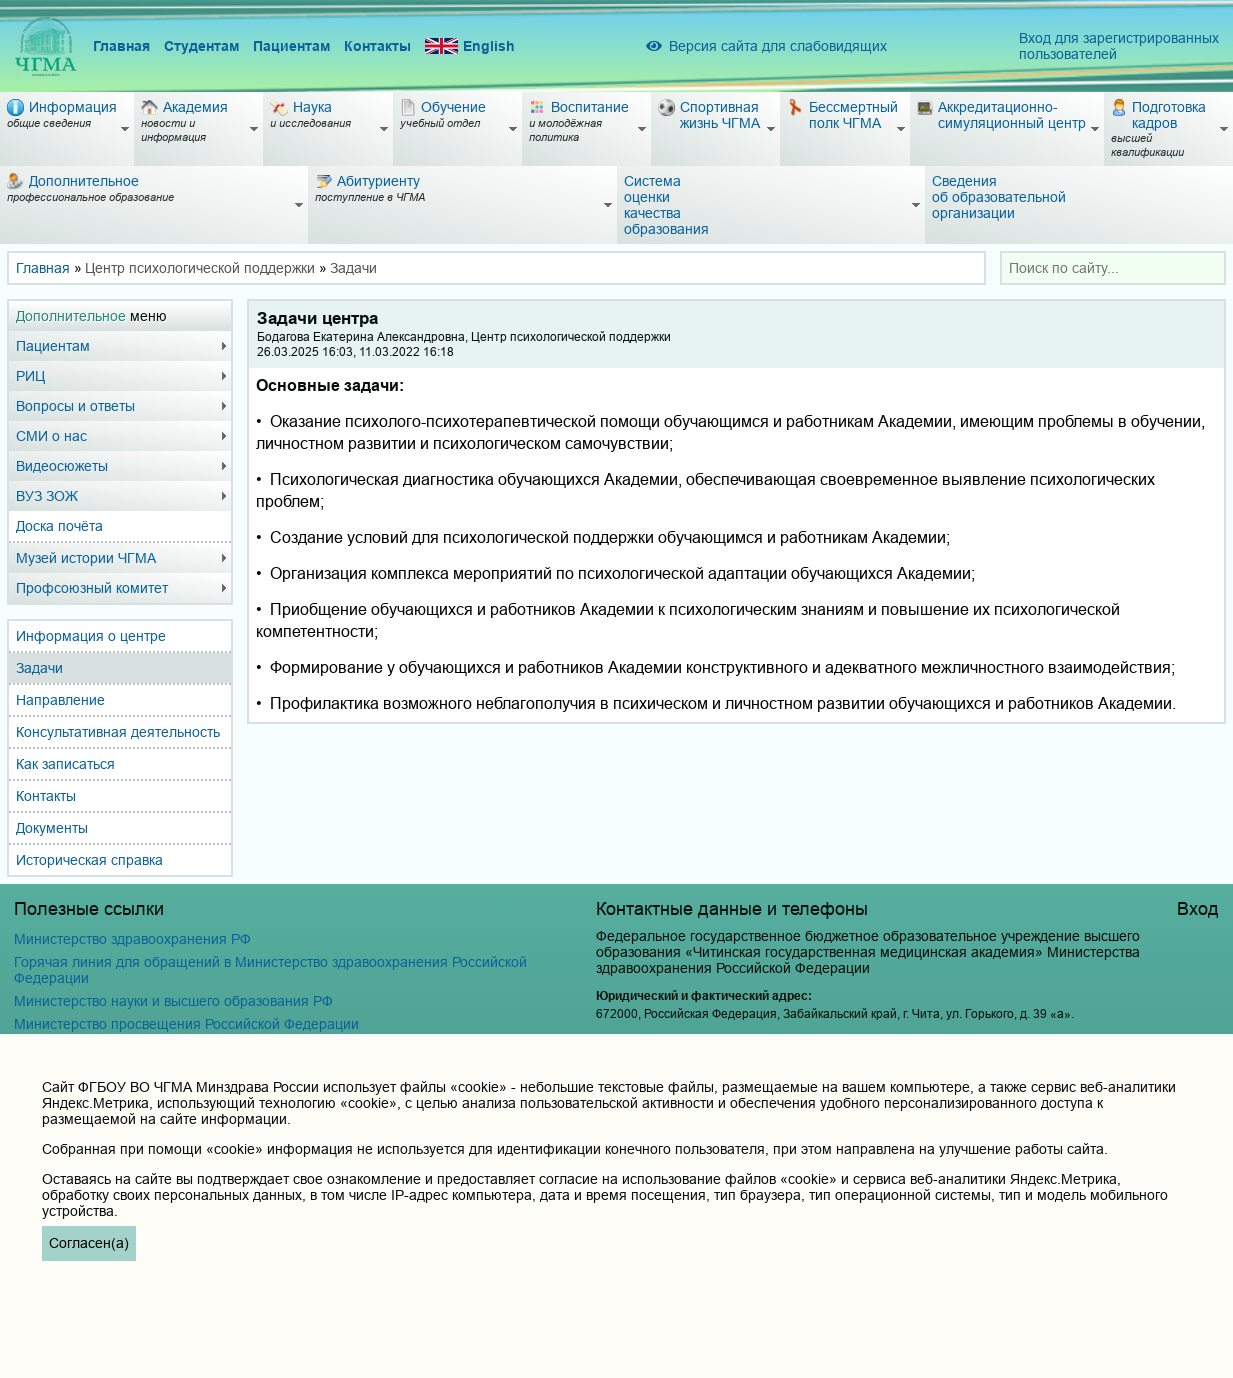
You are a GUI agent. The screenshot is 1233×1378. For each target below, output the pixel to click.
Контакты (377, 46)
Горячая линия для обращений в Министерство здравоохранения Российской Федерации (270, 970)
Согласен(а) (89, 1243)
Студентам (201, 46)
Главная (121, 46)
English (470, 46)
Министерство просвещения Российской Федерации (186, 1024)
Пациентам (291, 46)
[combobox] (1113, 268)
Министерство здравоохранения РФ (132, 939)
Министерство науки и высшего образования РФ (173, 1001)
